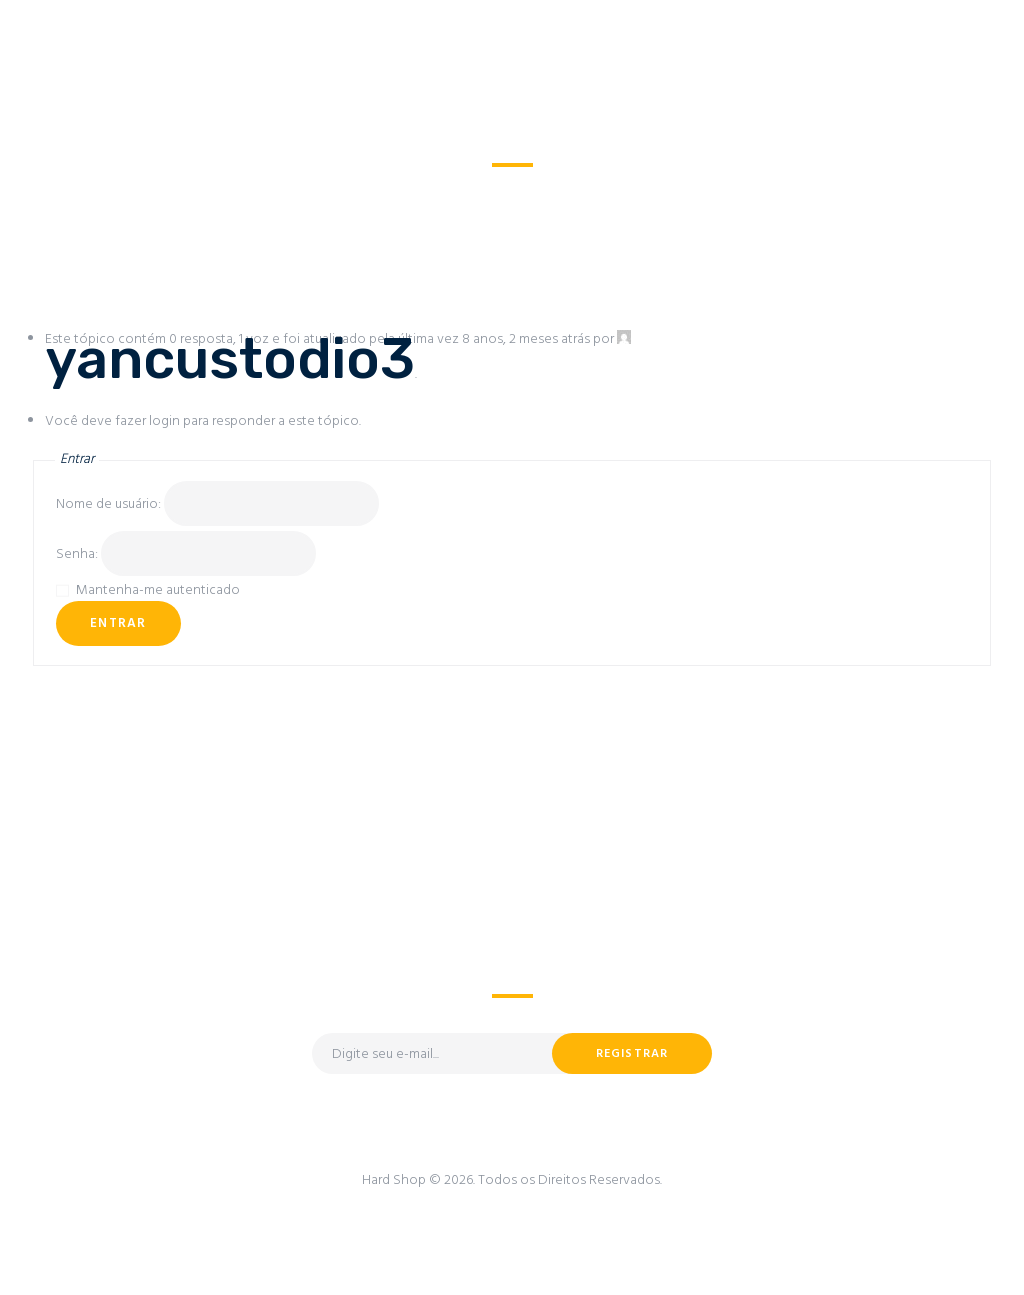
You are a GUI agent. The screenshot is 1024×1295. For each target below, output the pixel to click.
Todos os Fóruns (414, 189)
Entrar (118, 623)
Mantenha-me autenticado (158, 590)
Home (316, 189)
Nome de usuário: (110, 504)
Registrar (632, 1054)
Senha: (78, 554)
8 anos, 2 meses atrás (526, 339)
